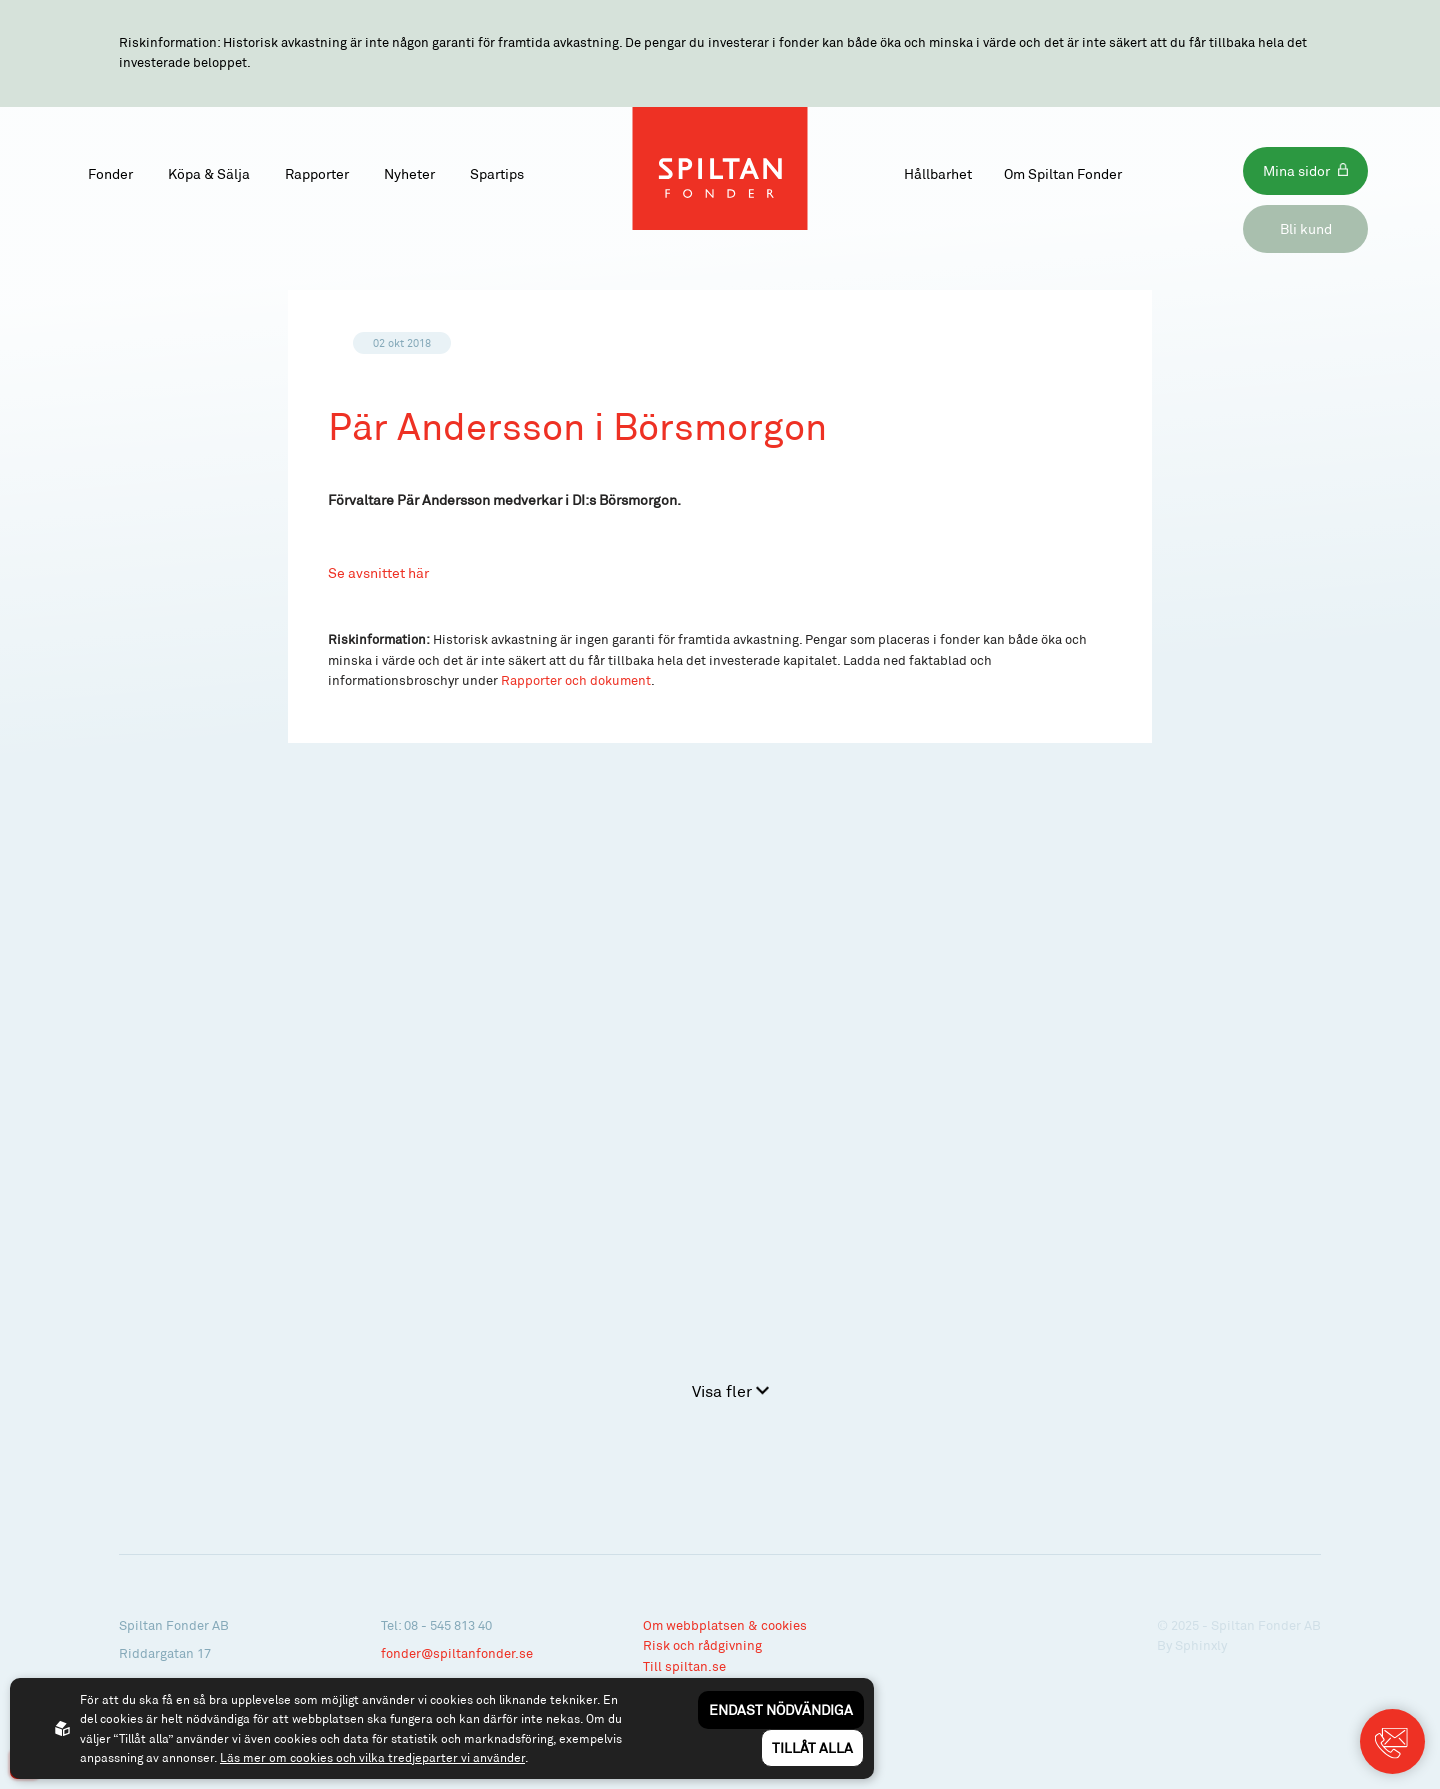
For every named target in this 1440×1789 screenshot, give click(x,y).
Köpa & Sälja (209, 173)
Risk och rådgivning (702, 1645)
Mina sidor (1296, 170)
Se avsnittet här (378, 572)
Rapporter (317, 173)
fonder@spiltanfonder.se (457, 1653)
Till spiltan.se (684, 1666)
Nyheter (409, 173)
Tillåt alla (812, 1747)
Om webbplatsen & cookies (725, 1625)
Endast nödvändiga (781, 1709)
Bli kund (1306, 228)
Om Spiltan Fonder (1063, 173)
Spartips (497, 173)
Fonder (110, 173)
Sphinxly (1201, 1645)
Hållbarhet (938, 173)
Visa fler (730, 1390)
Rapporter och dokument (576, 680)
